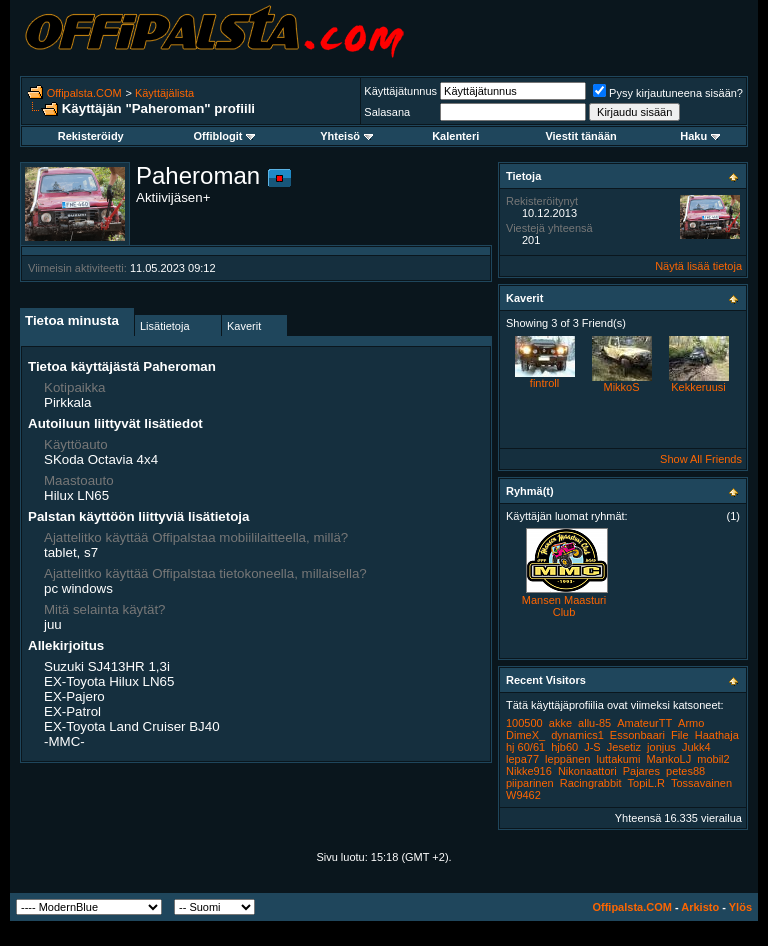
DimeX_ (525, 735)
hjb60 (564, 747)
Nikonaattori (587, 771)
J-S (592, 747)
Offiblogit (225, 136)
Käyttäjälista (164, 93)
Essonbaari (637, 735)
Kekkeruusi (698, 387)
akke (560, 723)
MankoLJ (669, 759)
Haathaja (717, 735)
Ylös (740, 907)
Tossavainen (701, 783)
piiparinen (530, 783)
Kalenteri (455, 136)
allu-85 (594, 723)
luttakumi (618, 759)
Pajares (641, 771)
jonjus (661, 747)
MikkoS (621, 387)
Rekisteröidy (91, 136)
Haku (700, 136)
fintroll (544, 383)
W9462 (523, 795)
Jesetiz (624, 747)
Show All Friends (701, 459)
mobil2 (713, 759)
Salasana (387, 112)
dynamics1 (577, 735)
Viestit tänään (580, 136)
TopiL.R (646, 783)
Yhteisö (346, 136)
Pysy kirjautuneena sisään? (668, 93)
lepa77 (522, 759)
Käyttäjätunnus (400, 91)
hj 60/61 (525, 747)
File (680, 735)
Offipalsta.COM (84, 93)
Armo (691, 723)
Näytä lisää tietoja (698, 266)
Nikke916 (529, 771)
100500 (524, 723)
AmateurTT (644, 723)
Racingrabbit (591, 783)
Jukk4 (696, 747)
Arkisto (700, 907)
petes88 (685, 771)
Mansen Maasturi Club (564, 606)
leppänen (567, 759)
